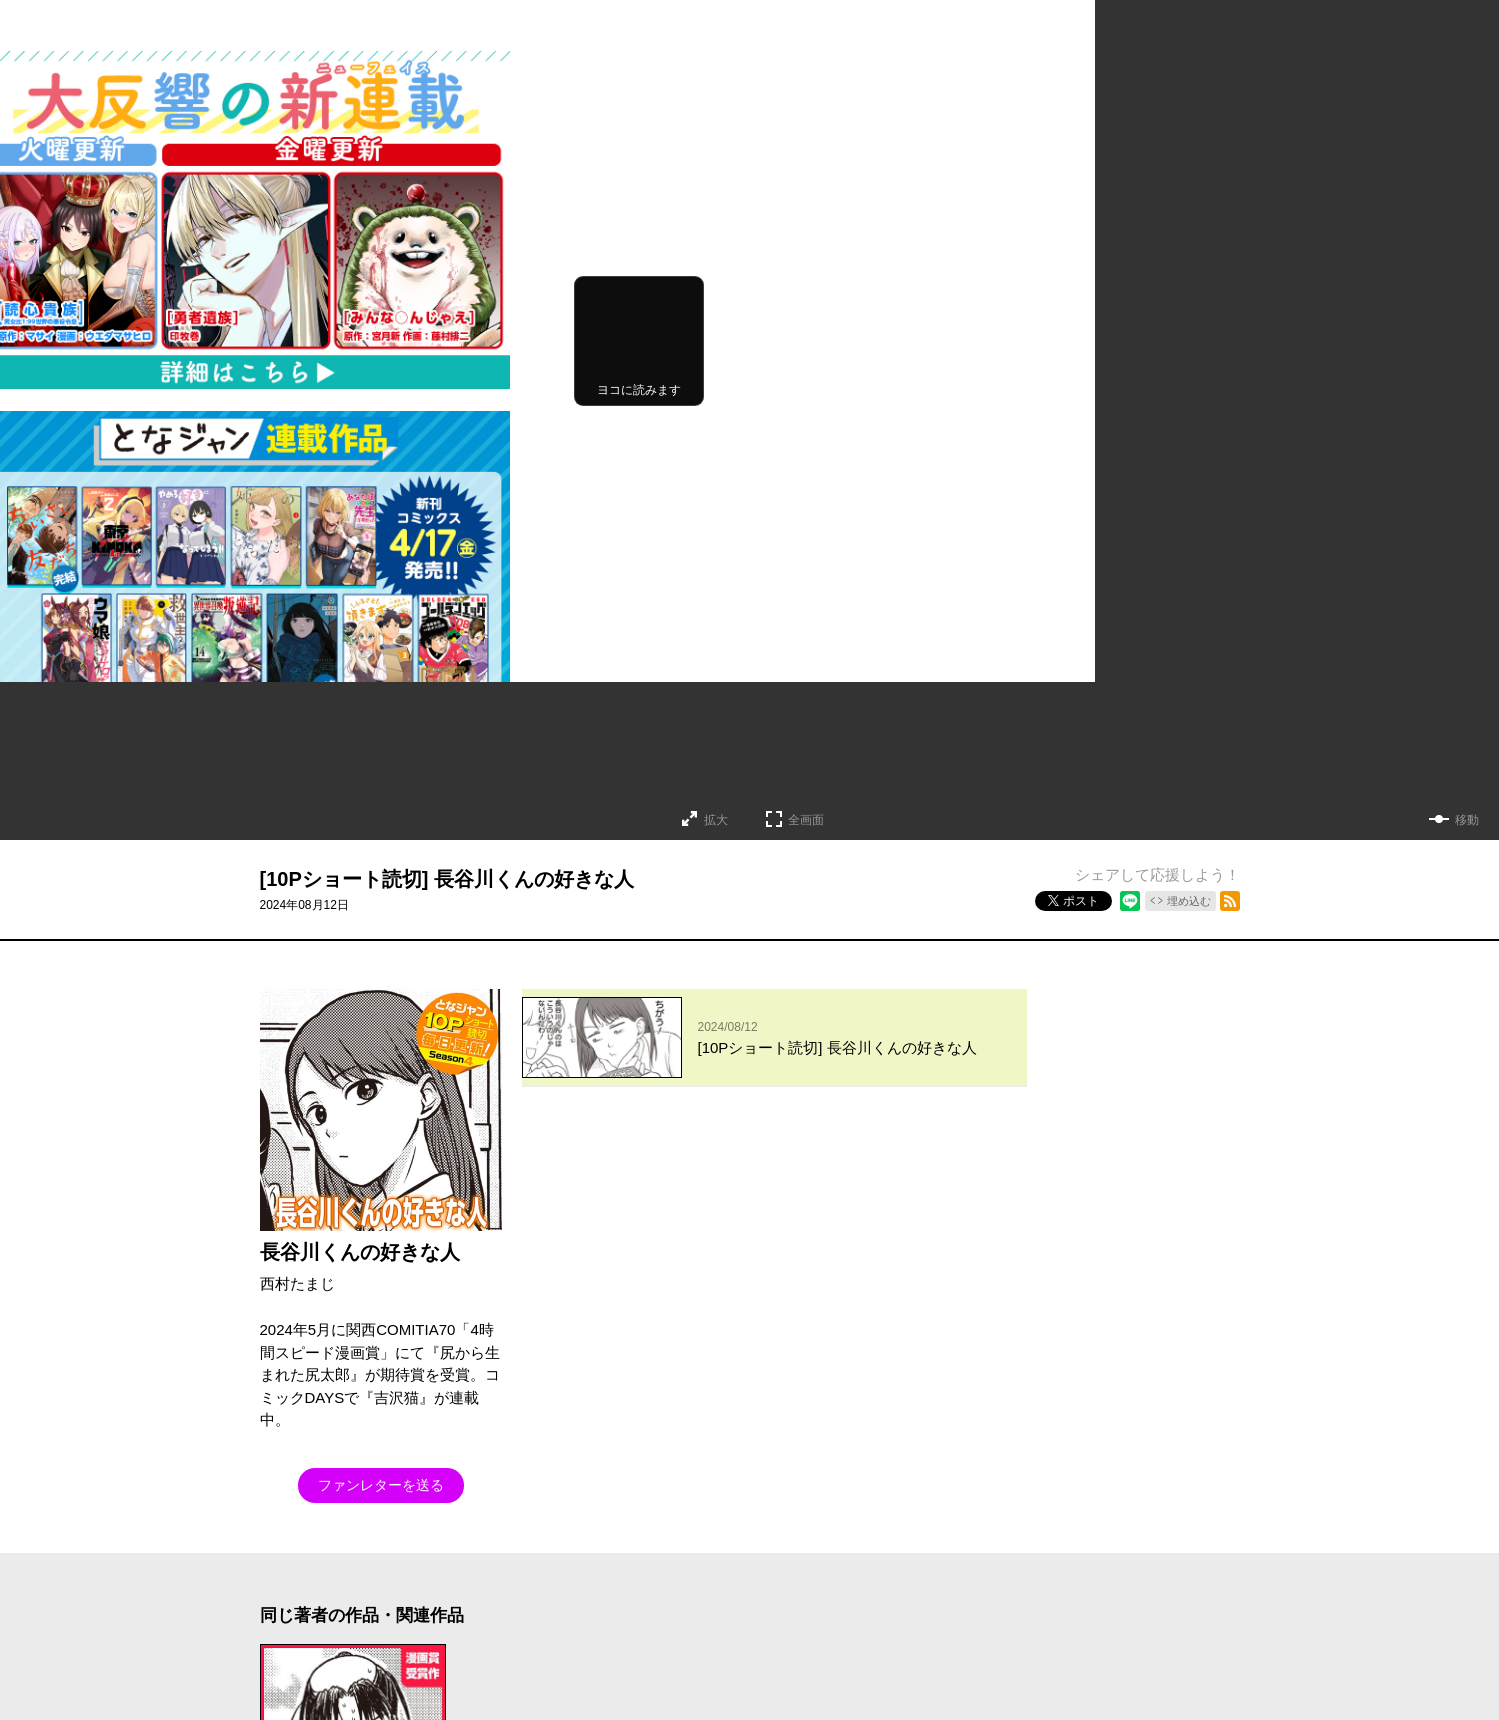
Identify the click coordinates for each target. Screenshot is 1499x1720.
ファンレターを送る (381, 1485)
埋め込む (1189, 901)
